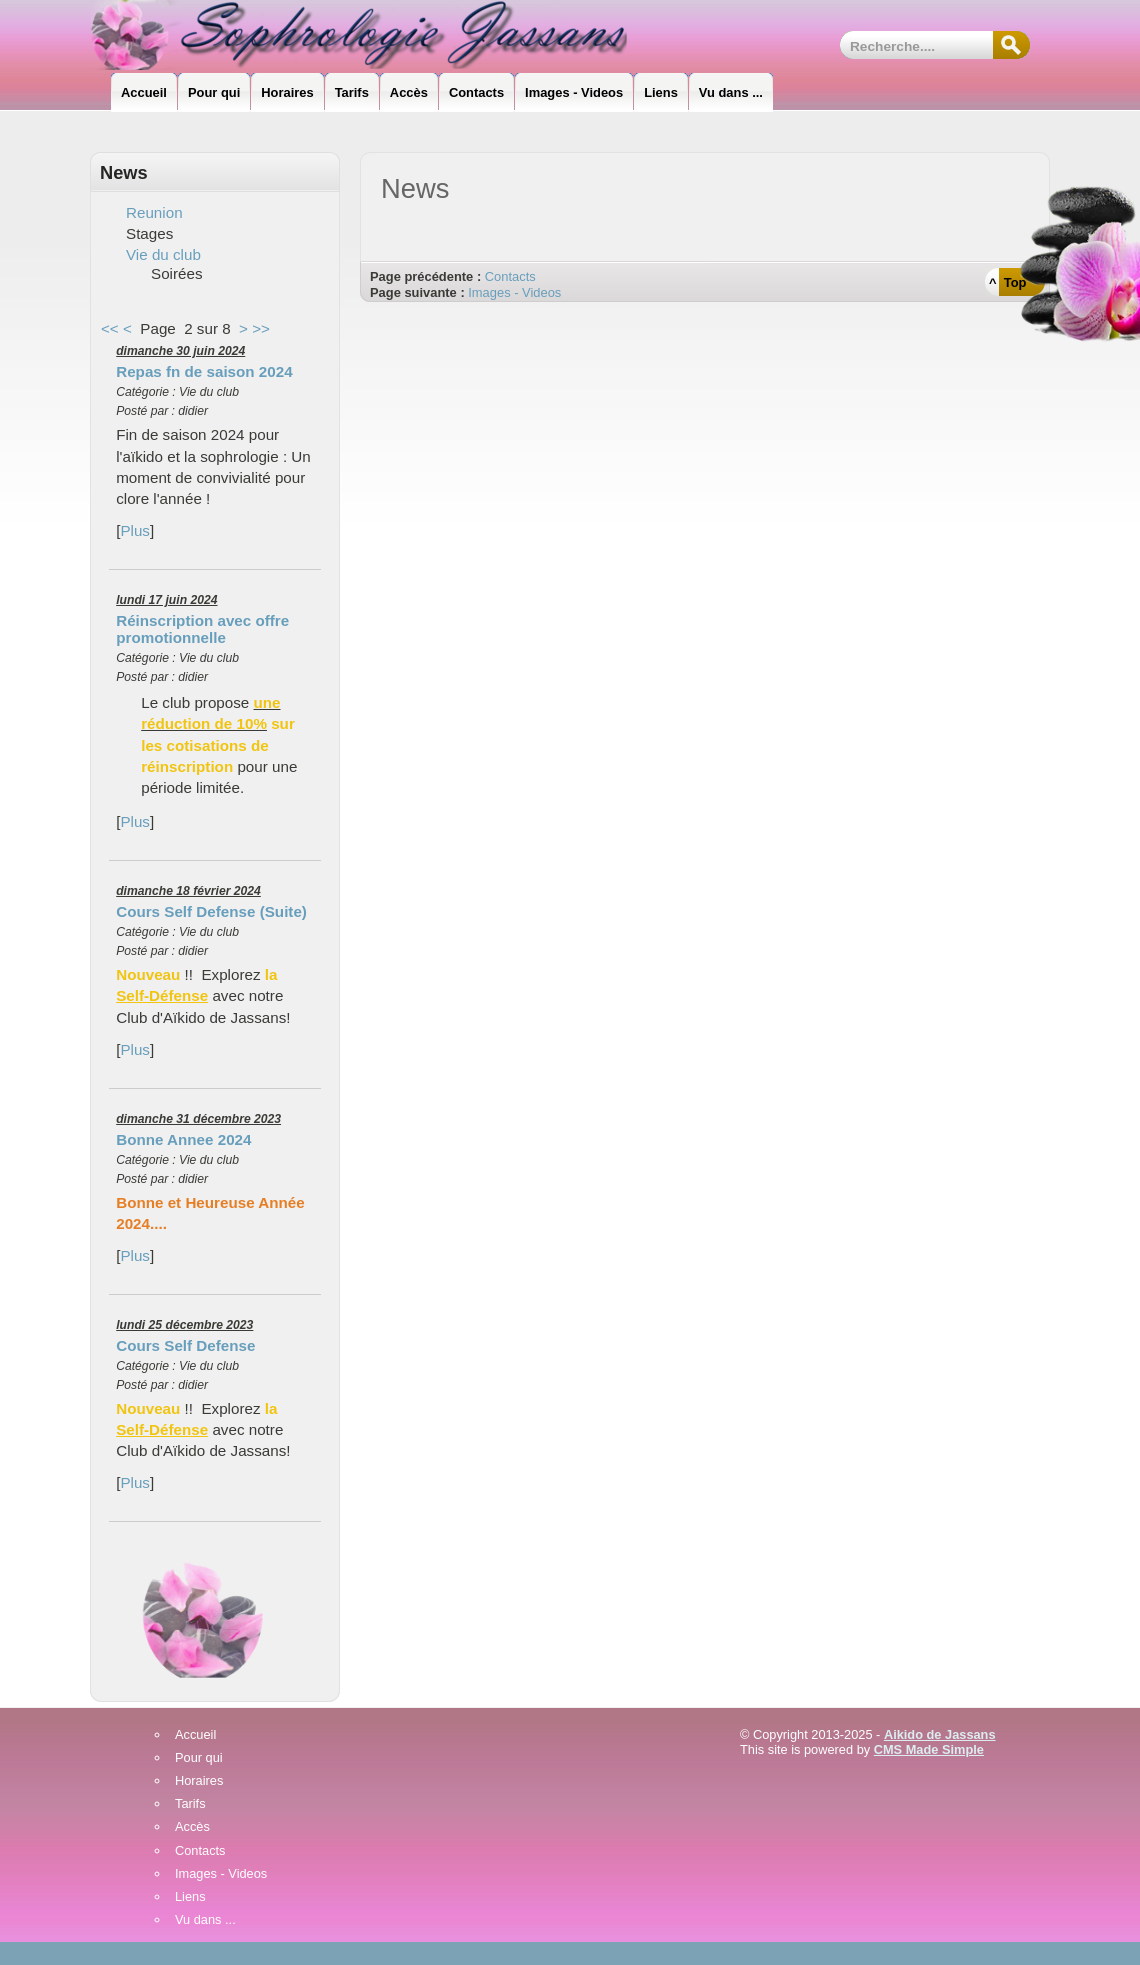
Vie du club (163, 254)
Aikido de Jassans (940, 1734)
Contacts (510, 276)
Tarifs (190, 1804)
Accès (192, 1827)
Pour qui (199, 1758)
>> (261, 328)
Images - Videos (514, 292)
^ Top (1007, 282)
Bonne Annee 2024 (183, 1139)
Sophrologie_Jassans (375, 35)
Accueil (195, 1735)
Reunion (154, 212)
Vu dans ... (205, 1920)
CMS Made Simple (929, 1749)
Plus (135, 530)
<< (110, 328)
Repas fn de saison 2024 (204, 371)
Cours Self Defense (185, 1345)
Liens (190, 1897)
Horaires (199, 1781)
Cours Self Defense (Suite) (211, 911)
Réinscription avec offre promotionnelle (202, 629)
